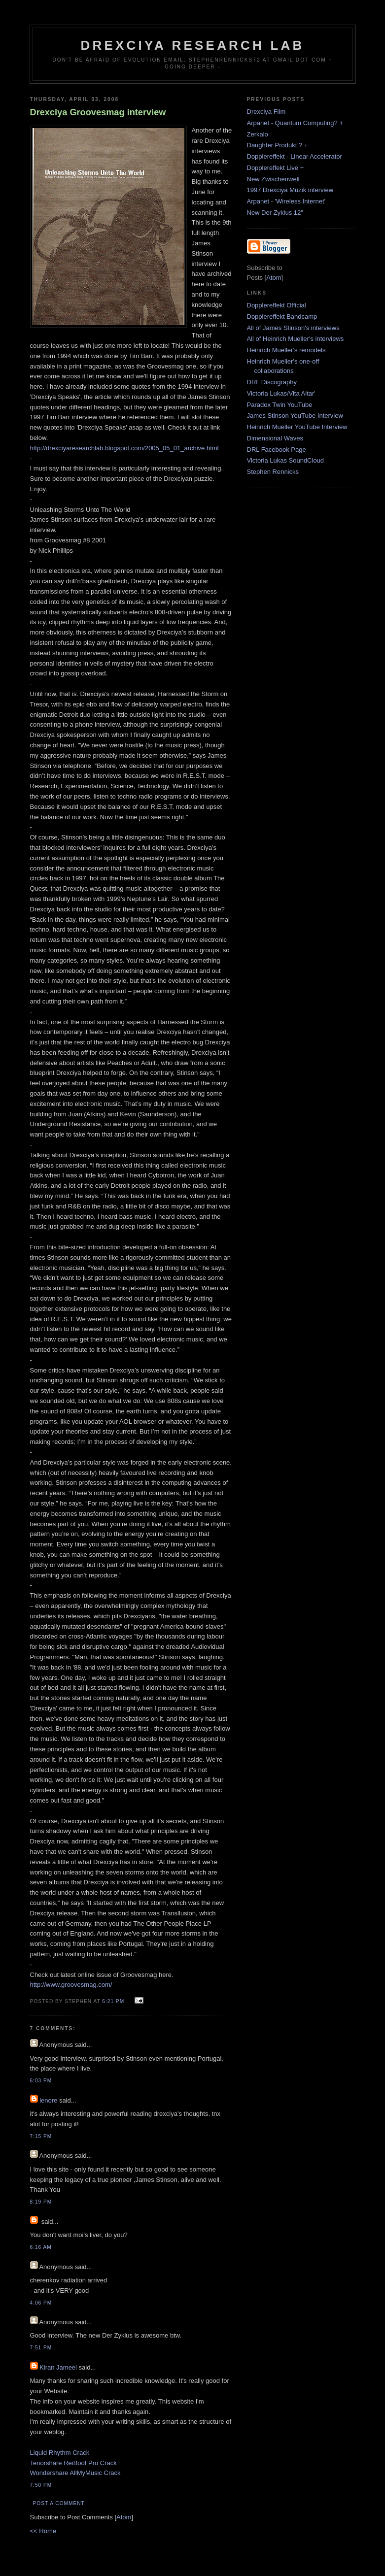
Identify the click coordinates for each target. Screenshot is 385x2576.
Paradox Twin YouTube (280, 404)
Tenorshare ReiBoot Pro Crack (73, 2463)
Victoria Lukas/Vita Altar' (281, 393)
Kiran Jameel (58, 2367)
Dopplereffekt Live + (275, 167)
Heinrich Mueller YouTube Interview (297, 427)
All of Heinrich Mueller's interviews (295, 338)
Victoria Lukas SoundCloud (285, 460)
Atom (123, 2517)
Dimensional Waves (275, 438)
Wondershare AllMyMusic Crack (75, 2472)
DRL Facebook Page (276, 449)
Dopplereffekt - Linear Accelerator (294, 156)
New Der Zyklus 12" (275, 212)
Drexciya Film (266, 111)
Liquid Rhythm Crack (60, 2452)
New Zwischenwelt (273, 179)
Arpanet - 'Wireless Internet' (286, 201)
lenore (48, 2100)
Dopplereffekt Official (276, 305)
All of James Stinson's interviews (293, 328)
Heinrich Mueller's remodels (286, 350)
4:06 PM (41, 2303)
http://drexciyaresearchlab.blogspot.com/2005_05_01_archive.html (124, 448)
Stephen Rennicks (273, 471)
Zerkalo (257, 134)
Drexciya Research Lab (193, 45)
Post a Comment (59, 2503)
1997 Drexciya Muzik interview (290, 190)
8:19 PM (41, 2202)
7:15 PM (41, 2136)
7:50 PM (41, 2485)
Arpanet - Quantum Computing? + (295, 123)
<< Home (43, 2531)
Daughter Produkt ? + (277, 145)
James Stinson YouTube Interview (295, 415)
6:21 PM (114, 2001)
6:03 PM (41, 2080)
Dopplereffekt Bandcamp (282, 316)
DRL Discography (272, 382)
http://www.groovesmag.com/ (71, 1984)
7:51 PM (41, 2347)
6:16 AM (41, 2247)
